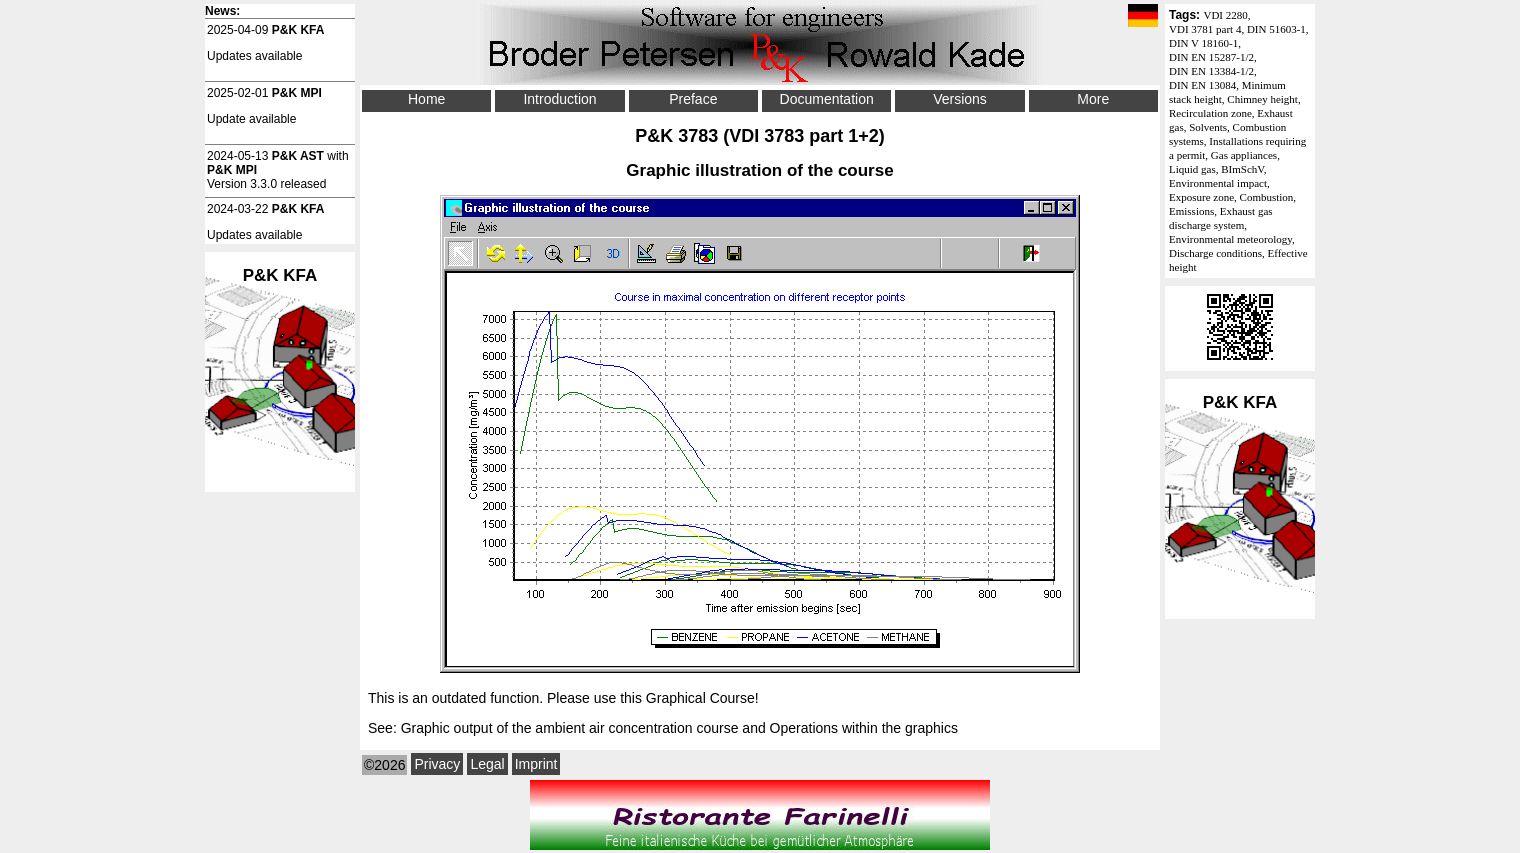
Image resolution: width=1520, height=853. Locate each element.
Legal (487, 764)
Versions (960, 99)
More (1093, 99)
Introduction (559, 99)
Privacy (437, 764)
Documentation (827, 99)
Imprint (536, 764)
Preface (693, 99)
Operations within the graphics (864, 728)
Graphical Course (700, 698)
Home (426, 99)
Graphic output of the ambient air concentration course (570, 728)
